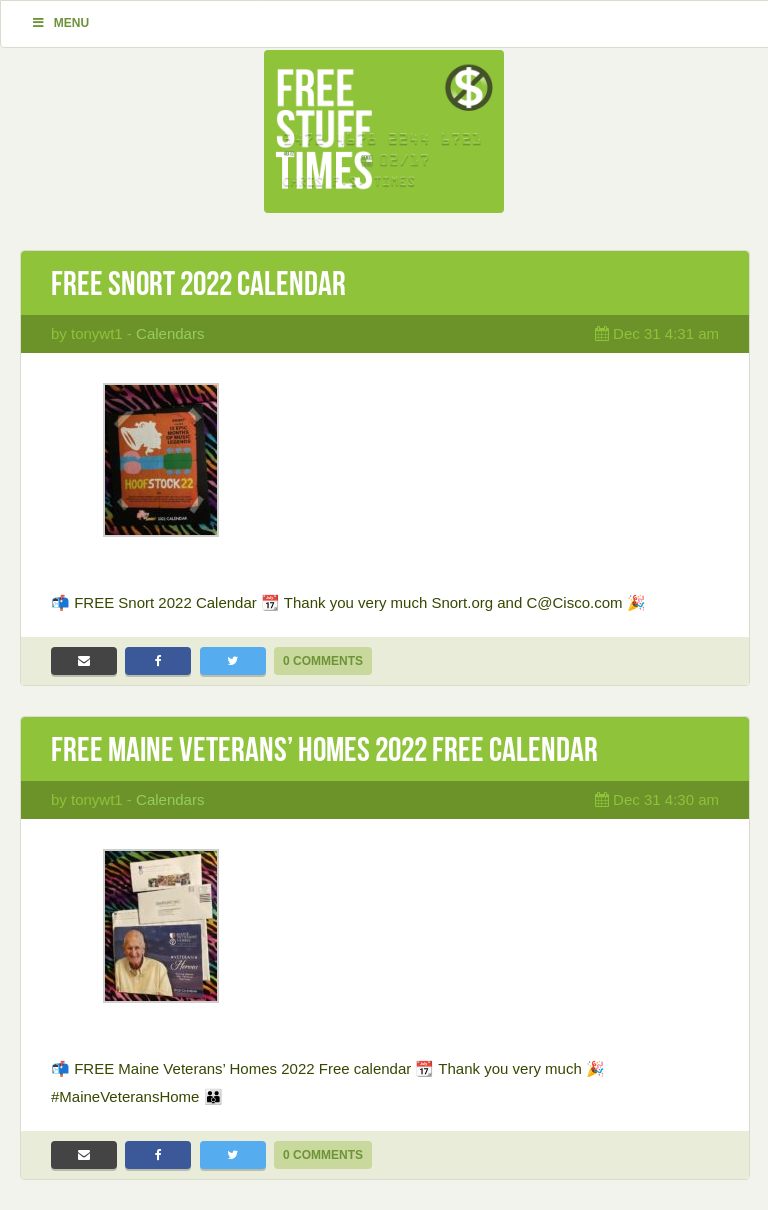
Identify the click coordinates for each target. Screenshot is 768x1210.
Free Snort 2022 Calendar (198, 283)
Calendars (170, 333)
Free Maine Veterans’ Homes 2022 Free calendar (324, 749)
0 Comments (323, 661)
